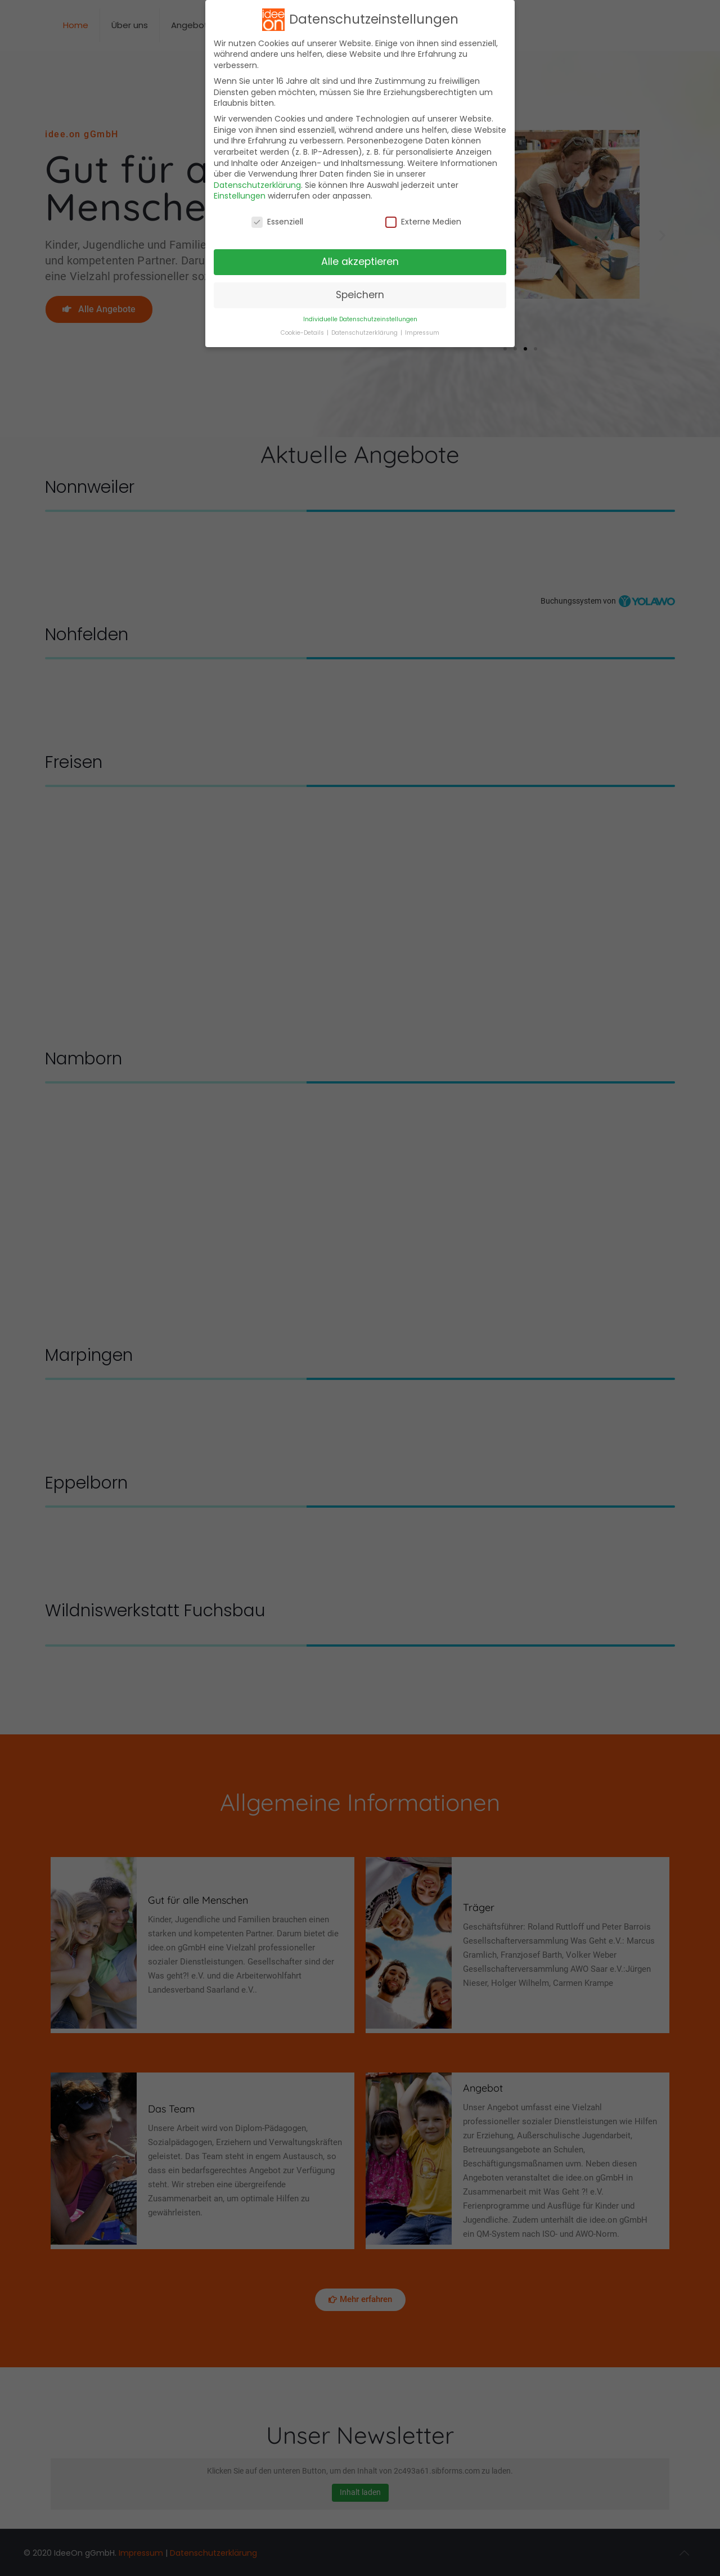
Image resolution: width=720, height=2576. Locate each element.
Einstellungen (240, 195)
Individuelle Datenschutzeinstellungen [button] (360, 319)
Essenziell (277, 222)
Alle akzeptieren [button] (360, 261)
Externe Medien (423, 222)
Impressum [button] (422, 333)
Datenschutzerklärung (257, 185)
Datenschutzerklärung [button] (365, 333)
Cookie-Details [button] (303, 333)
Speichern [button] (360, 295)
